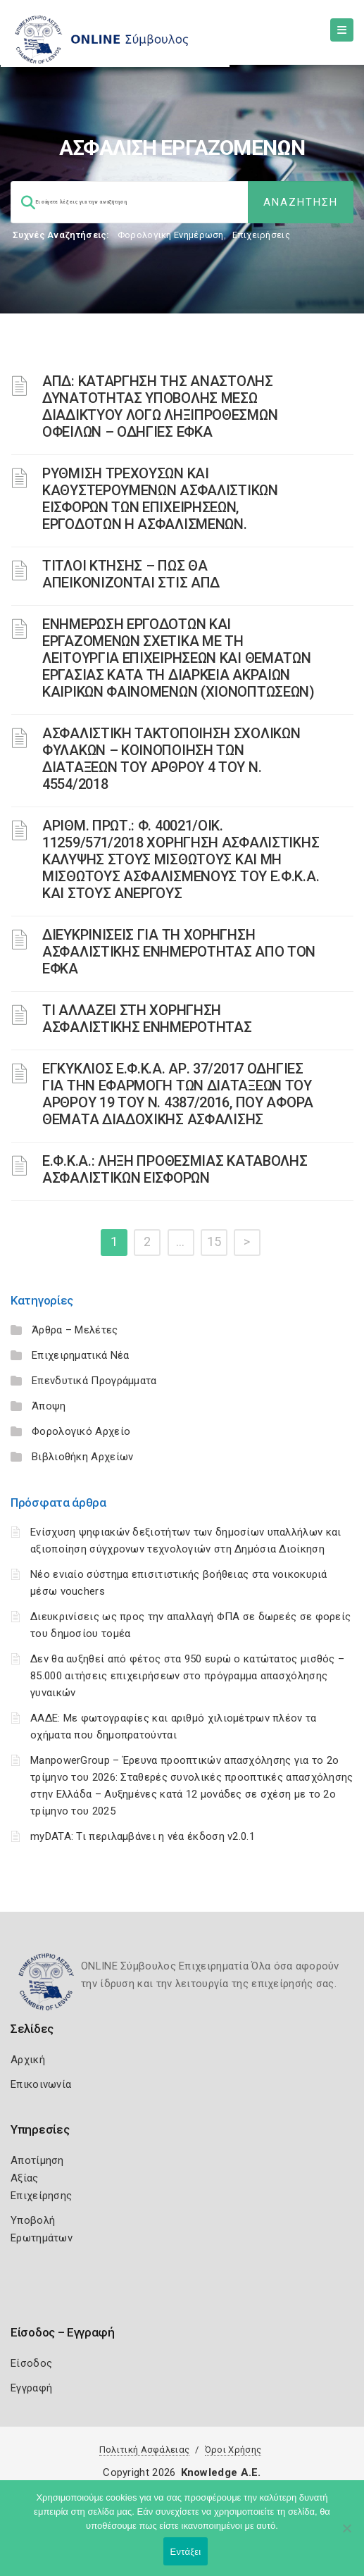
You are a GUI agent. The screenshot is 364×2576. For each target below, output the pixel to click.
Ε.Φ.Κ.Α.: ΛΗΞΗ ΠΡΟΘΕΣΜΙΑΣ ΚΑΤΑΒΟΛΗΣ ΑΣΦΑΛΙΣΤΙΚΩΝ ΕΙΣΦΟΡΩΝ (175, 1169)
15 (214, 1241)
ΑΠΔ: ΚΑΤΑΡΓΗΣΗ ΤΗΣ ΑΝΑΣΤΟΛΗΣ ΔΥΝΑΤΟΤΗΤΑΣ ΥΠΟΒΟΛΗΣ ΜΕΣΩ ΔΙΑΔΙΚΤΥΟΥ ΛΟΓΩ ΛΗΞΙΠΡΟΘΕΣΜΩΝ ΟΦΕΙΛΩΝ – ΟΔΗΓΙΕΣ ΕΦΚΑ (159, 406)
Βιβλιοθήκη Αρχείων (82, 1456)
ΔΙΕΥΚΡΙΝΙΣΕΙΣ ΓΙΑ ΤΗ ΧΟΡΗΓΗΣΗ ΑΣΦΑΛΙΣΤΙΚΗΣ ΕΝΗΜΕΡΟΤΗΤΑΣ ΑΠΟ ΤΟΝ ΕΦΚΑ (178, 951)
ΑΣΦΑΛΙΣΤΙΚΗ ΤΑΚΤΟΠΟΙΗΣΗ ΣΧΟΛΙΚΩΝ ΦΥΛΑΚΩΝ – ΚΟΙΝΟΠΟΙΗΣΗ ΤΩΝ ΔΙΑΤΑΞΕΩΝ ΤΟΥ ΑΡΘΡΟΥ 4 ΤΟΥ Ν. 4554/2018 (171, 758)
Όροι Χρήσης (233, 2449)
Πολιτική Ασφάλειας (144, 2449)
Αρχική (28, 2059)
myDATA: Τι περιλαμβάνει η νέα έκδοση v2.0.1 (142, 1836)
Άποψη (49, 1406)
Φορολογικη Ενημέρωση (171, 235)
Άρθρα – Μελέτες (75, 1330)
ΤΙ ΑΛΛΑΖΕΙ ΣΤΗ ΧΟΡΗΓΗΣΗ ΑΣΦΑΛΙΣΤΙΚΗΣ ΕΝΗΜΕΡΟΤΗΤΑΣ (147, 1018)
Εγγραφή (31, 2388)
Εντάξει (185, 2551)
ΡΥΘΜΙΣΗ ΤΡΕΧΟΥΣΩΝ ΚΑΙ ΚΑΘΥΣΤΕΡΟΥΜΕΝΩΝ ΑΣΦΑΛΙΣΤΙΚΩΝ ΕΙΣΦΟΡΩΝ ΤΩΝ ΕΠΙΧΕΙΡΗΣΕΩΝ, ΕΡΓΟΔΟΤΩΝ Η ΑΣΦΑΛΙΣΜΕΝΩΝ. (160, 499)
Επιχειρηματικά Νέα (80, 1355)
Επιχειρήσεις (261, 235)
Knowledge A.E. (221, 2472)
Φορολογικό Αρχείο (81, 1431)
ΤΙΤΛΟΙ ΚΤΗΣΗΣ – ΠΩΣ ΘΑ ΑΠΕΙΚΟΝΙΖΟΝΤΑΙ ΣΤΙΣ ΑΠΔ (131, 574)
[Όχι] (346, 2535)
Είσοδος (31, 2363)
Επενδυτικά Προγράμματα (94, 1380)
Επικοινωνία (41, 2084)
